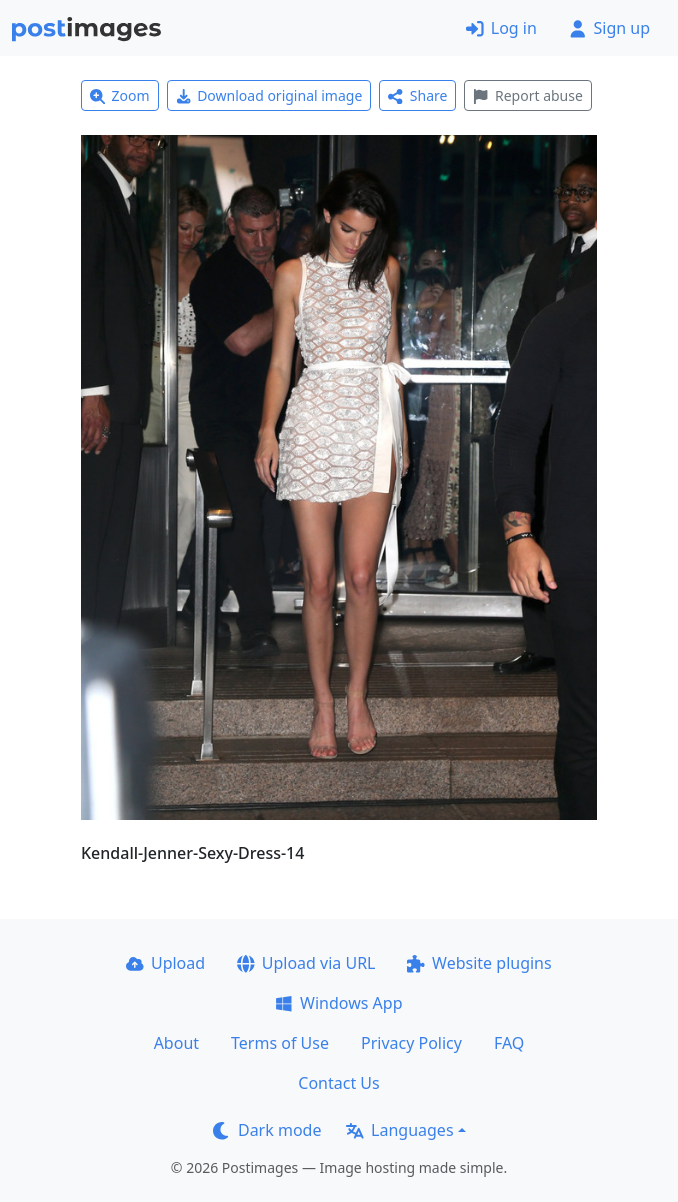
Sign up (609, 28)
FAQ (509, 1043)
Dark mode (267, 1130)
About (176, 1043)
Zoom (120, 95)
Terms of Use (280, 1043)
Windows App (338, 1003)
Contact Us (338, 1083)
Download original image (269, 95)
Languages (399, 1130)
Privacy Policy (411, 1043)
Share (417, 95)
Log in (501, 28)
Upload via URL (306, 963)
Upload (165, 963)
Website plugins (479, 963)
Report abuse (527, 95)
